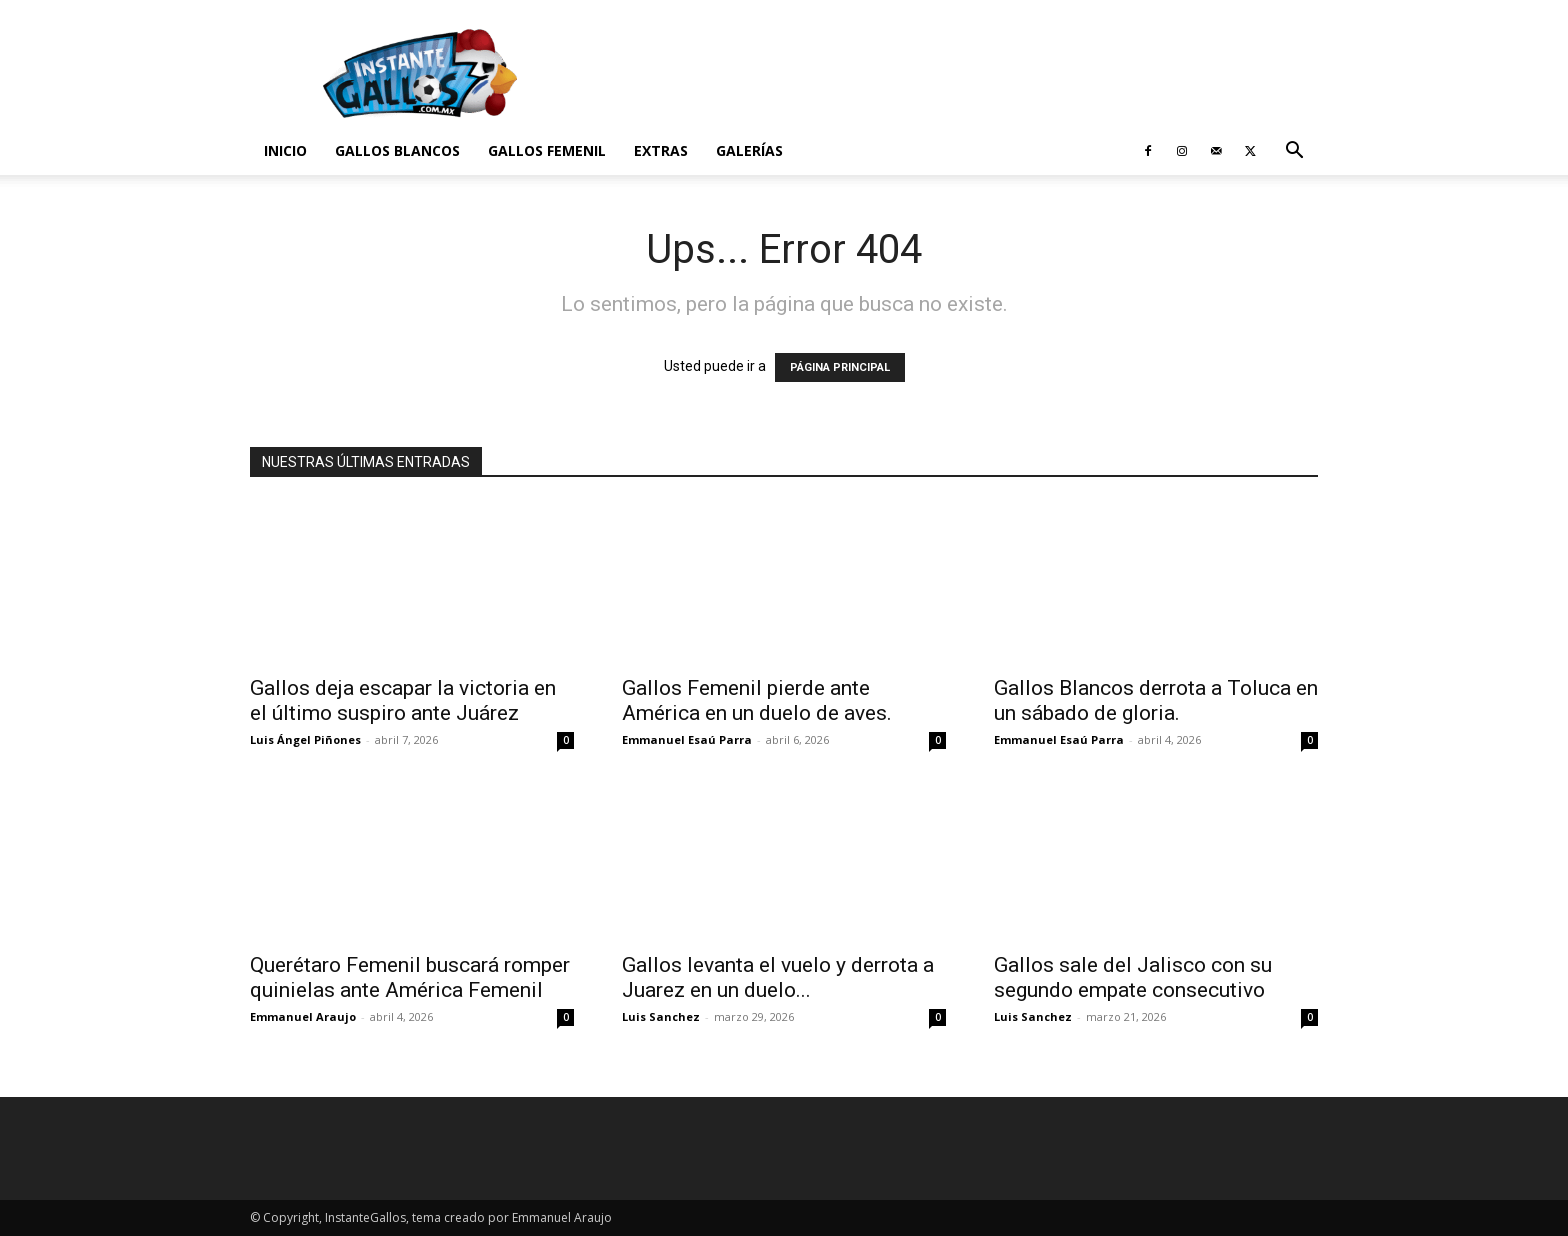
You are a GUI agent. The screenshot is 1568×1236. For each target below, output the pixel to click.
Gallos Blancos (397, 150)
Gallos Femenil (547, 150)
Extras (661, 150)
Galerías (749, 150)
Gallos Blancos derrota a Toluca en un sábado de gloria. (1156, 700)
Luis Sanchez (661, 1016)
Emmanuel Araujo (303, 1016)
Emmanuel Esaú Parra (687, 739)
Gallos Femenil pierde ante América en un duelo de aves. (757, 700)
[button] (1294, 152)
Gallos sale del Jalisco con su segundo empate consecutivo (1133, 977)
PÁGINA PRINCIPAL (840, 367)
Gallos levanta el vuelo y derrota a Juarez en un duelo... (778, 977)
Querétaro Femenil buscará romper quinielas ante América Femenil (410, 977)
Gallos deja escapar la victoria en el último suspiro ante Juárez (403, 700)
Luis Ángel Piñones (305, 739)
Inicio (285, 150)
